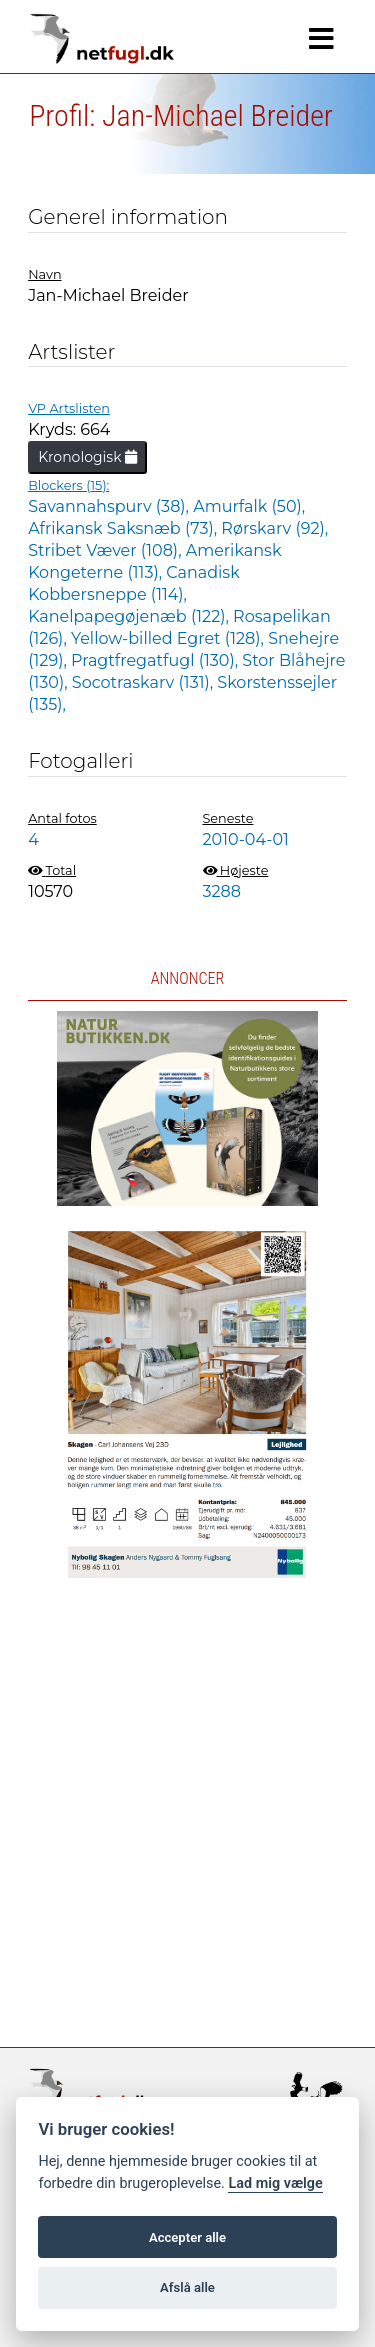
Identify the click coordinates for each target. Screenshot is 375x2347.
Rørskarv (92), (274, 528)
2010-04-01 (246, 839)
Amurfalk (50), (249, 506)
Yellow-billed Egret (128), (169, 638)
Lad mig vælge (275, 2183)
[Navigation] (321, 39)
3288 (222, 891)
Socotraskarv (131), (145, 682)
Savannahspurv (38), (110, 506)
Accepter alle (187, 2237)
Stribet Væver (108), (107, 550)
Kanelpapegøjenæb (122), (130, 616)
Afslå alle (187, 2287)
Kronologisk (87, 457)
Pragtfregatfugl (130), (156, 660)
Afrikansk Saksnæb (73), (124, 528)
